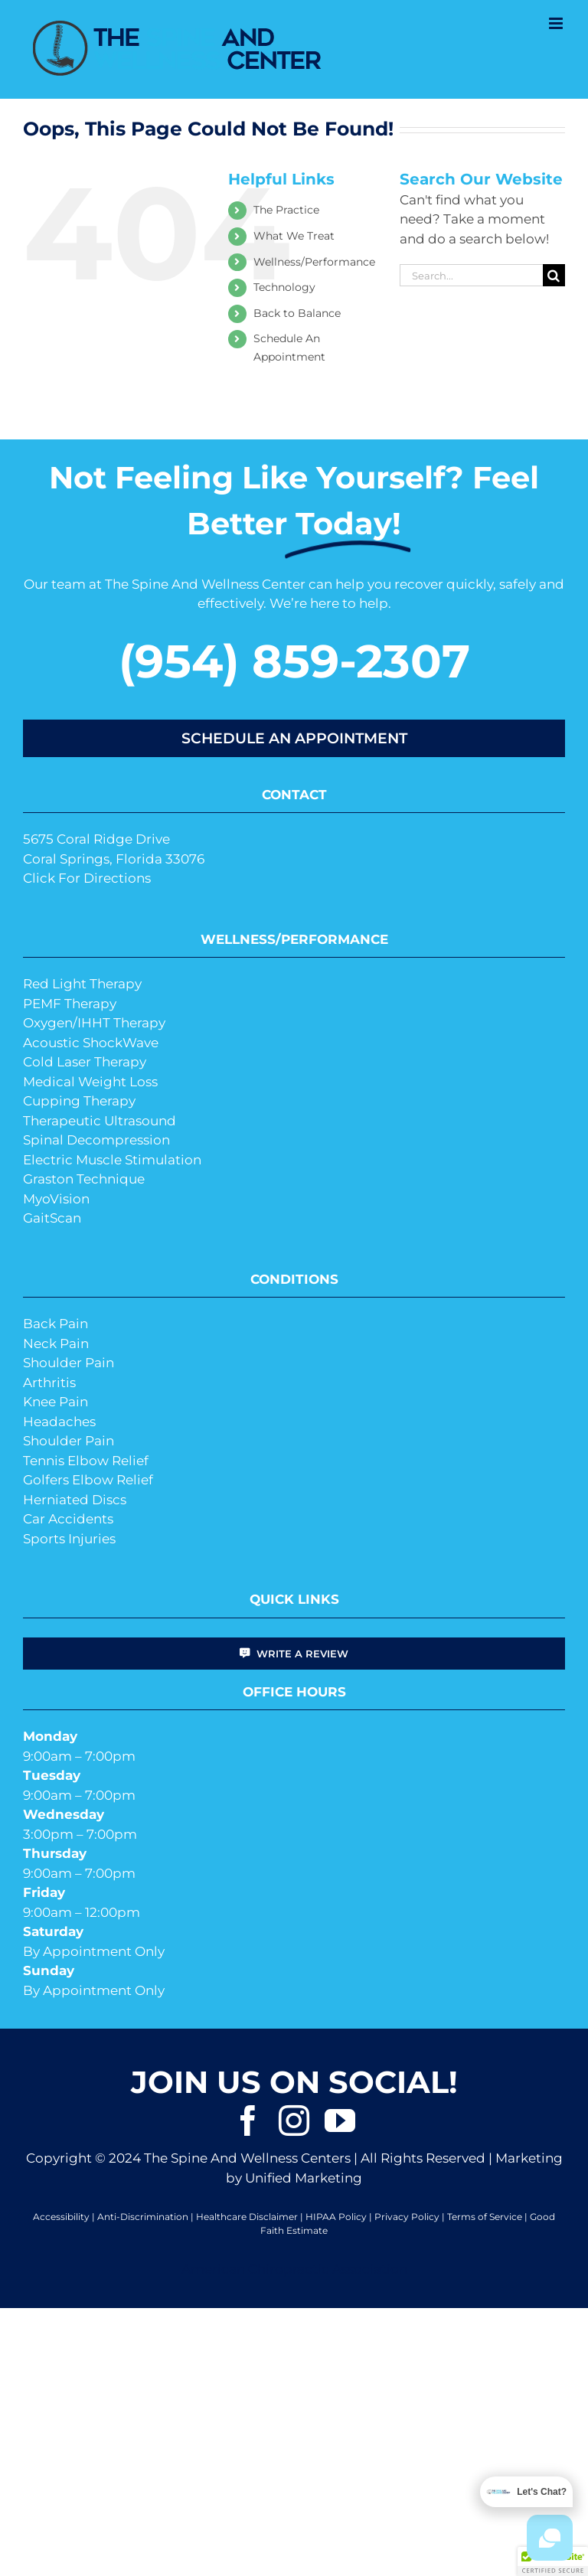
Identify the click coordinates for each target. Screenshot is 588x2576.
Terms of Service (484, 2216)
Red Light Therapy (82, 983)
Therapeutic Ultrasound (99, 1120)
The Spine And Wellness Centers (247, 2158)
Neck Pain (56, 1343)
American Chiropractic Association (294, 2269)
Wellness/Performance (314, 262)
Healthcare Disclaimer (247, 2216)
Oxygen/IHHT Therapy (94, 1022)
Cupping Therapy (79, 1100)
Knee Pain (55, 1401)
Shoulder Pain (68, 1362)
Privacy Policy (406, 2216)
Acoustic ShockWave (90, 1042)
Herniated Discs (74, 1499)
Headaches (59, 1421)
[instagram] (294, 2120)
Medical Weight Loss (90, 1081)
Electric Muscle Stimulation (112, 1159)
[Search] (554, 275)
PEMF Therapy (69, 1003)
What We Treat (294, 236)
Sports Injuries (69, 1538)
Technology (284, 287)
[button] (553, 2561)
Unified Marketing (303, 2178)
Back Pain (55, 1323)
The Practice (286, 210)
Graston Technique (84, 1179)
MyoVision (56, 1198)
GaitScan (52, 1218)
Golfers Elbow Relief (88, 1479)
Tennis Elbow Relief (86, 1460)
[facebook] (248, 2120)
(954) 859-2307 (294, 661)
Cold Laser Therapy (84, 1061)
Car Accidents (68, 1518)
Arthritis (49, 1382)
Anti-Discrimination (142, 2216)
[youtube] (340, 2120)
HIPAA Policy (336, 2216)
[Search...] (471, 275)
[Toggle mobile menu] (557, 23)
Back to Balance (297, 313)
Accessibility (61, 2216)
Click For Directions (87, 878)
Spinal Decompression (96, 1140)
